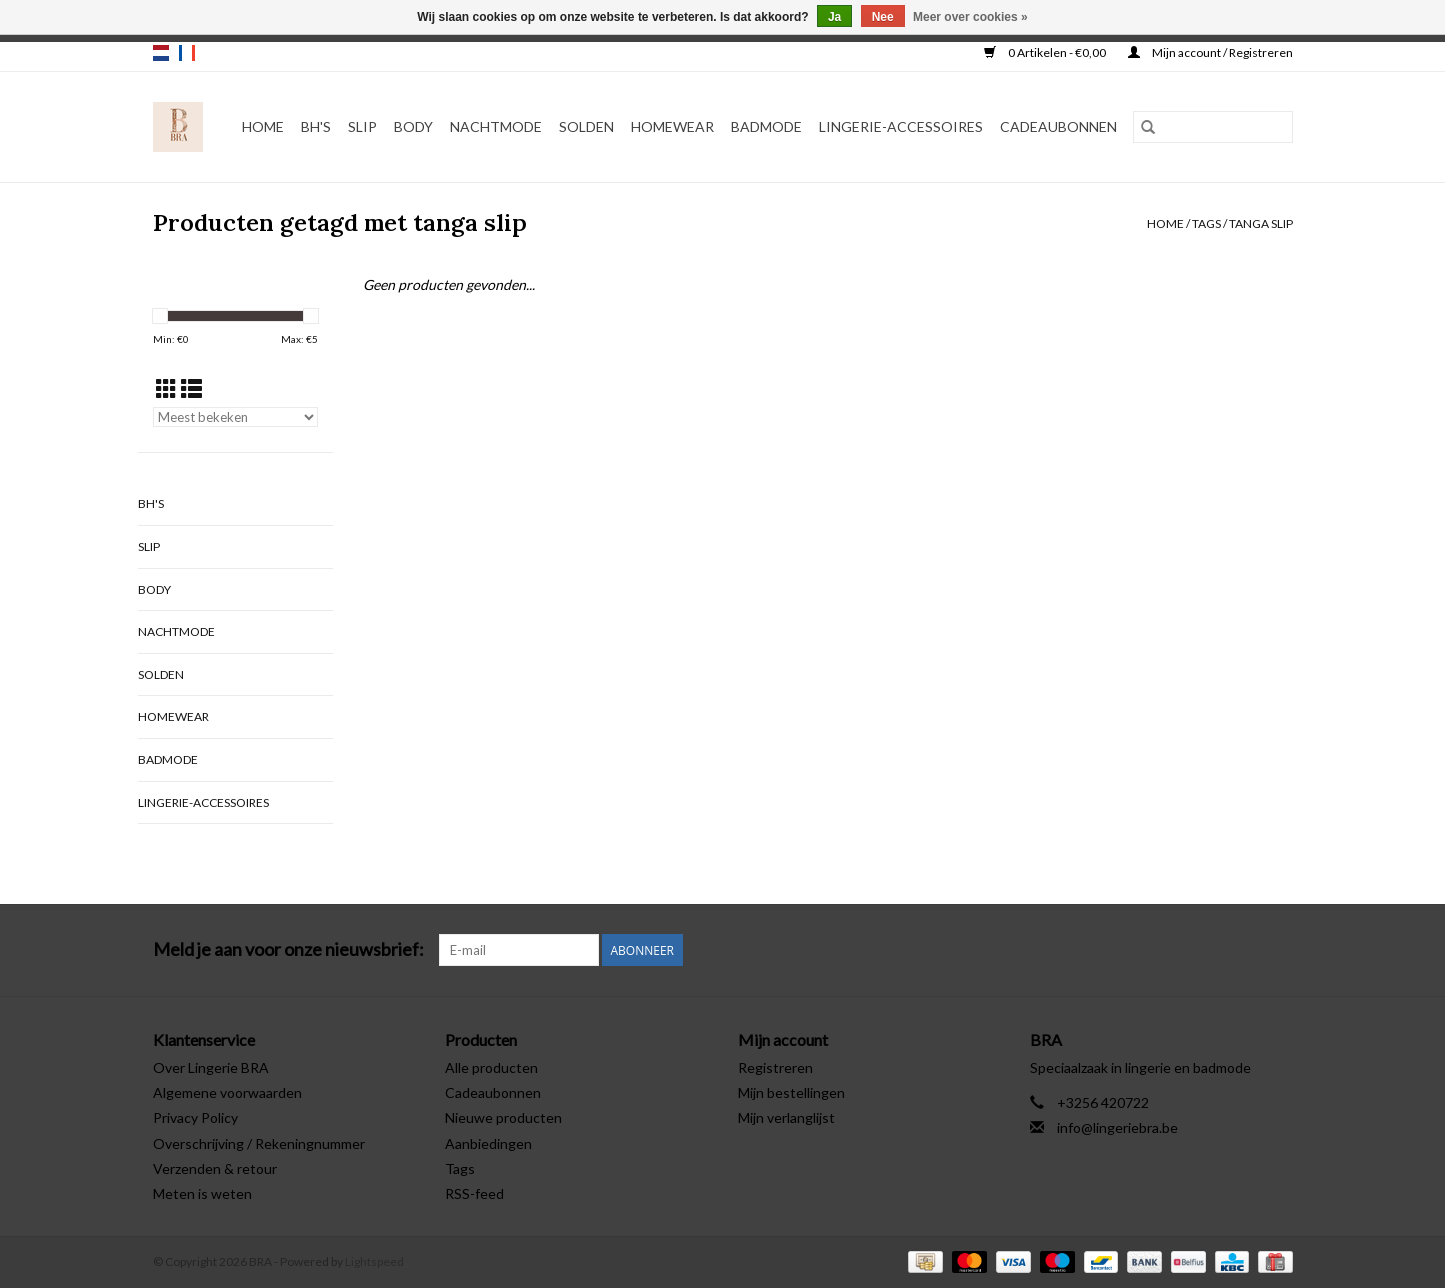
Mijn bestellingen (791, 1092)
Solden (586, 126)
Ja (834, 17)
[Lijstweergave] (191, 388)
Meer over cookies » (970, 17)
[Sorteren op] (235, 417)
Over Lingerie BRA (211, 1067)
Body (413, 126)
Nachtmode (496, 126)
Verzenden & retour (215, 1168)
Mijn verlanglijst (786, 1117)
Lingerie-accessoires (901, 126)
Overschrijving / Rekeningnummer (259, 1143)
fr (187, 53)
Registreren (775, 1067)
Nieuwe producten (503, 1117)
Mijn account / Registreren (1210, 52)
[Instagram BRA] (1277, 950)
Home (263, 126)
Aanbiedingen (488, 1143)
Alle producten (491, 1067)
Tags (1206, 223)
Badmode (766, 126)
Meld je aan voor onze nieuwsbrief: (288, 949)
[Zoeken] (1213, 127)
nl (161, 53)
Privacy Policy (195, 1117)
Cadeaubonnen (1058, 126)
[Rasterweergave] (166, 388)
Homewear (672, 126)
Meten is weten (202, 1193)
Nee (883, 17)
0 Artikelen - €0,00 (1046, 52)
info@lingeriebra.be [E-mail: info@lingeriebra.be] (1117, 1127)
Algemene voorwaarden (227, 1092)
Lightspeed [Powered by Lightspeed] (374, 1261)
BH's (316, 126)
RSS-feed (474, 1193)
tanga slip (1261, 223)
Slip (362, 126)
